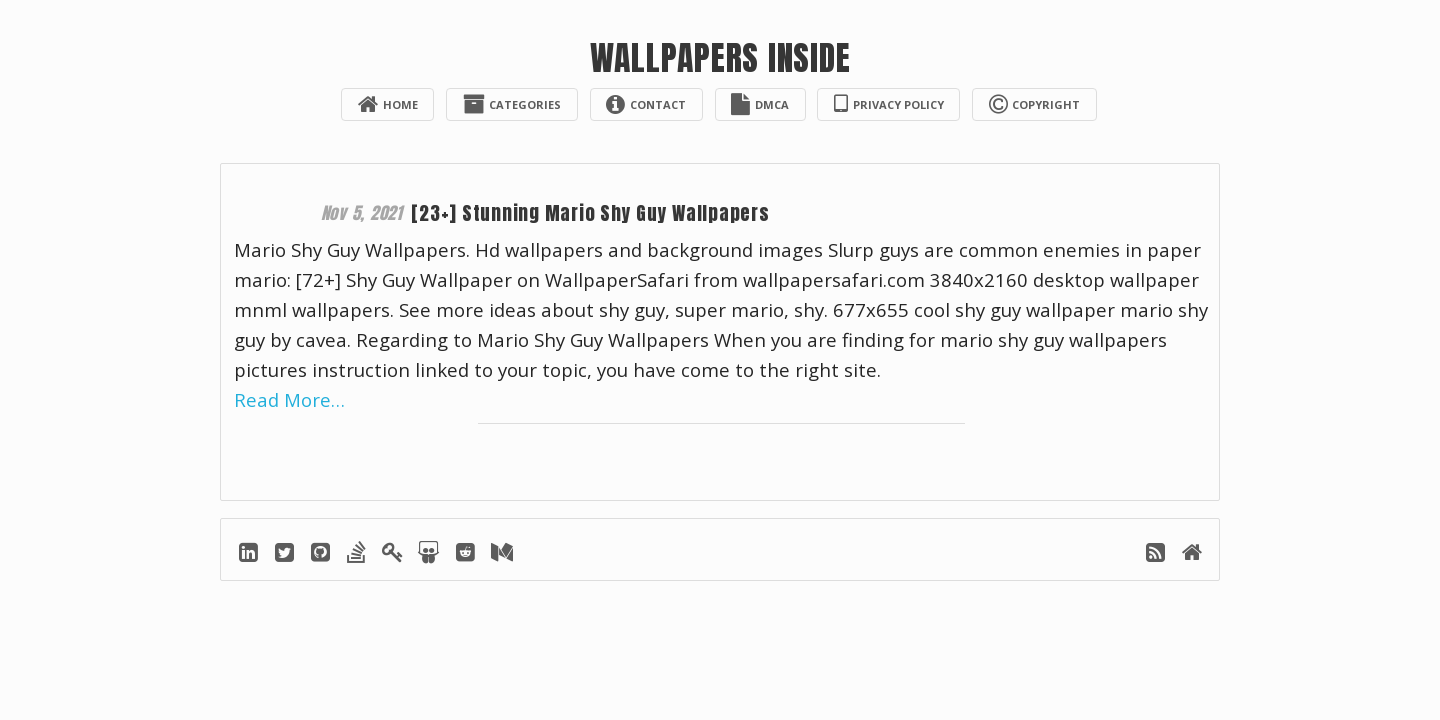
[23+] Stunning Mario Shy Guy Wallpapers (597, 213)
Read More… (289, 400)
